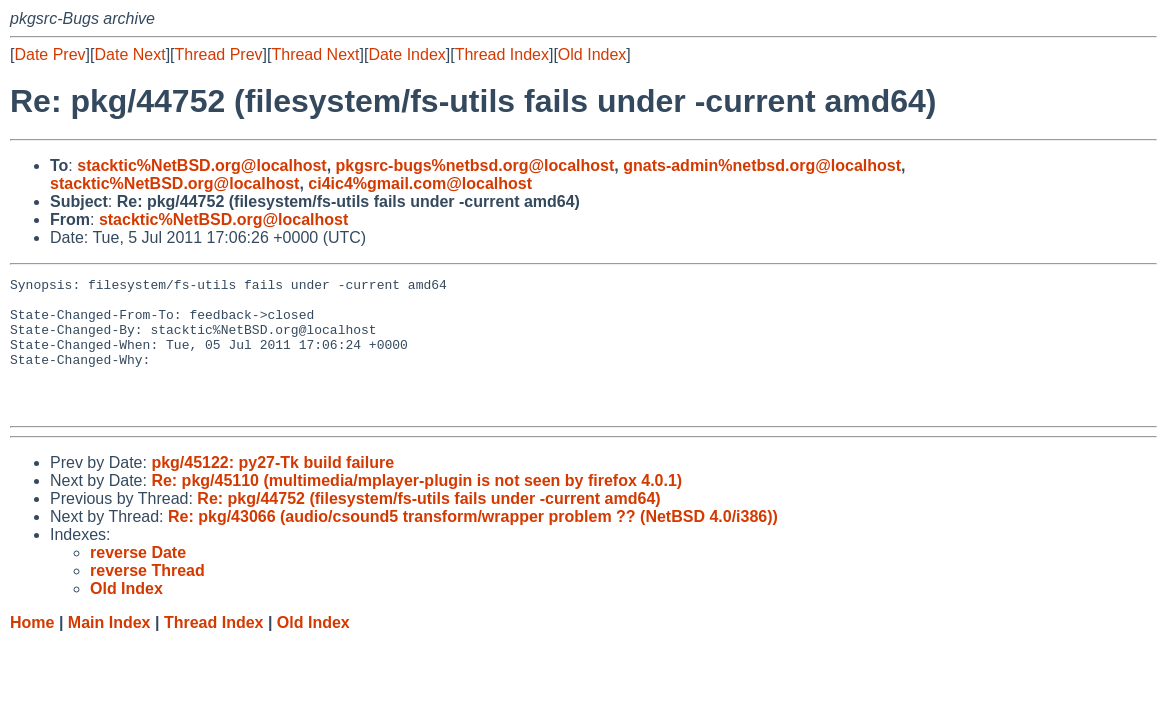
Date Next (129, 54)
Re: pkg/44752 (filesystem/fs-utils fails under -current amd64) (428, 525)
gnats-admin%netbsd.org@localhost (762, 165)
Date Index (406, 54)
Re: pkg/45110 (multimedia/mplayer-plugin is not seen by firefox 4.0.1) (416, 507)
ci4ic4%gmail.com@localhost (420, 183)
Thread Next (315, 54)
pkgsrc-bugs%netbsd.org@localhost (475, 165)
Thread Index (502, 54)
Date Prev (49, 54)
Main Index (109, 649)
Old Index (592, 54)
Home (32, 649)
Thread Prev (219, 54)
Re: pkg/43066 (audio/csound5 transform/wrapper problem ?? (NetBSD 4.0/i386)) (473, 543)
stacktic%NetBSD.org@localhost (201, 165)
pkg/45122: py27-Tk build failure (272, 489)
